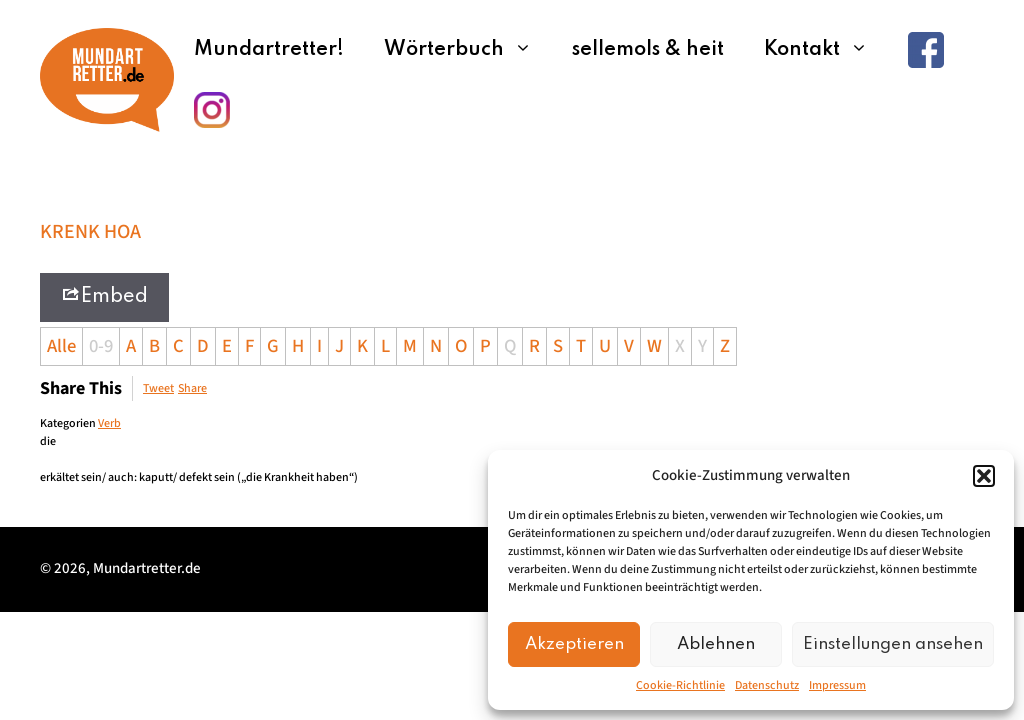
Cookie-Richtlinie (680, 685)
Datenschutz (767, 685)
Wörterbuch (468, 50)
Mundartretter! (269, 50)
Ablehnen (716, 644)
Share (192, 388)
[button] (984, 476)
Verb (109, 423)
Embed (104, 295)
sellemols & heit (648, 50)
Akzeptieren (574, 644)
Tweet (158, 388)
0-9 (101, 346)
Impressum (837, 685)
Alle (61, 346)
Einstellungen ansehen (893, 644)
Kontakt (826, 50)
